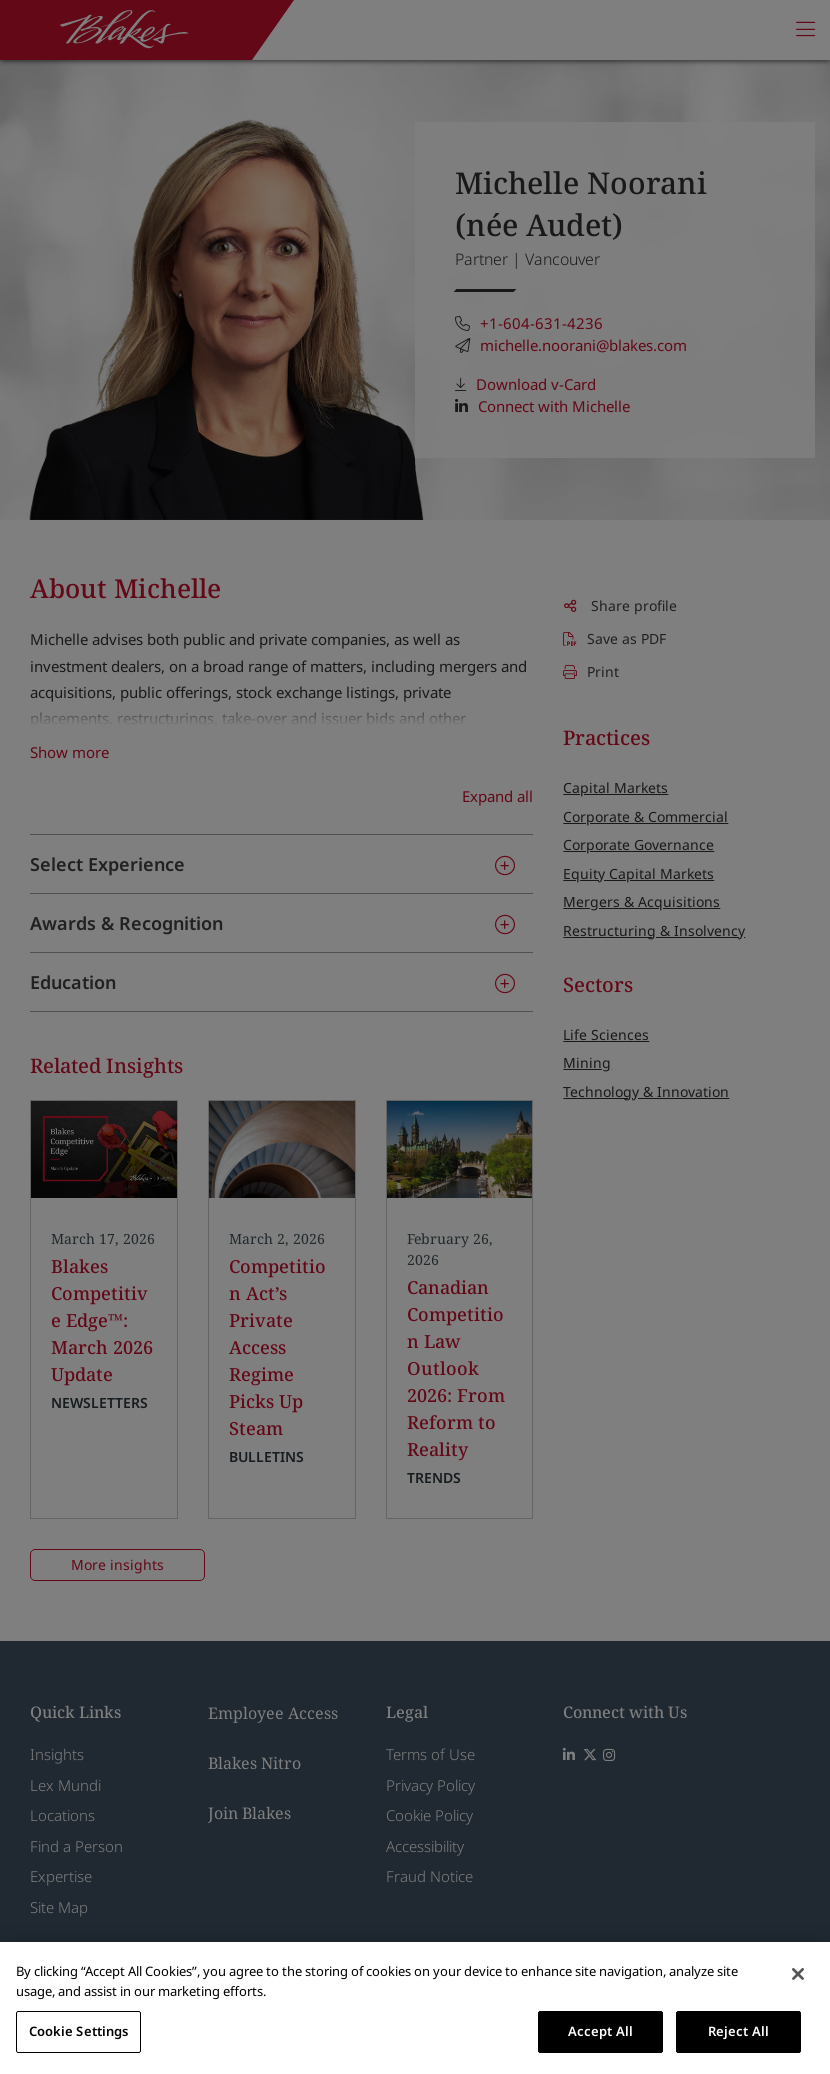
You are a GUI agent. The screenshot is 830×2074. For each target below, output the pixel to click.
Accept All (600, 2031)
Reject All (738, 2031)
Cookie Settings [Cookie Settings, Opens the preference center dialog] (79, 2031)
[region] (415, 2008)
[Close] (798, 1974)
